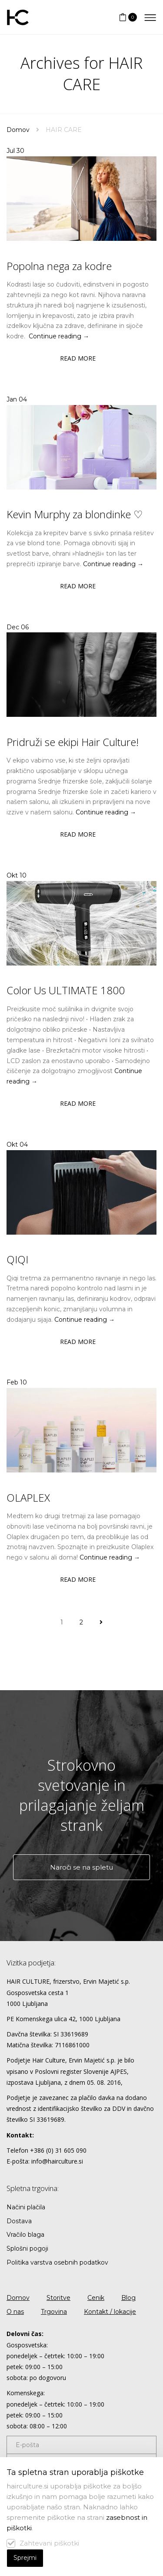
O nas (15, 2312)
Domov (18, 130)
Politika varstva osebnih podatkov (57, 2262)
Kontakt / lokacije (110, 2312)
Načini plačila (26, 2207)
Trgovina (54, 2312)
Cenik (95, 2298)
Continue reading (59, 336)
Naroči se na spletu (81, 1867)
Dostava (19, 2221)
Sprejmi (25, 2558)
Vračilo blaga (25, 2234)
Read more (78, 358)
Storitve (58, 2298)
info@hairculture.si (57, 2161)
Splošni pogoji (27, 2248)
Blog (128, 2298)
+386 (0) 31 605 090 (58, 2150)
